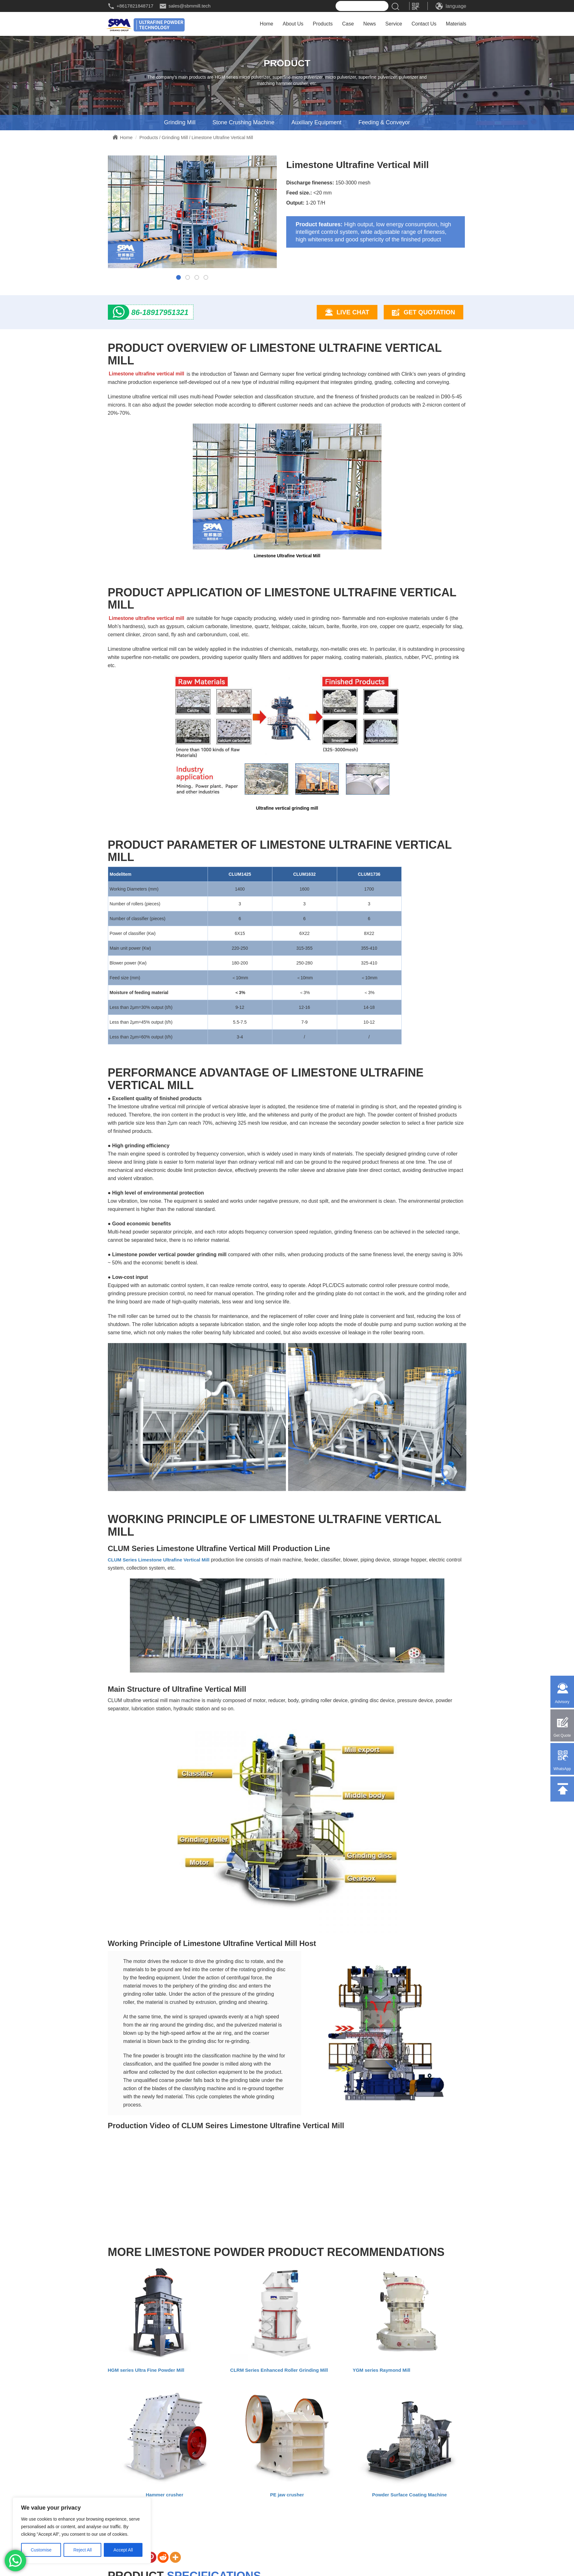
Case (348, 24)
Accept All (123, 2549)
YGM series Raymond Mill (381, 2370)
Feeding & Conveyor (384, 123)
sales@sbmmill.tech (190, 5)
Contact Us (423, 24)
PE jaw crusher (287, 2495)
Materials (456, 24)
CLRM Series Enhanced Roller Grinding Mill (279, 2370)
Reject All (82, 2549)
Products (323, 24)
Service (393, 24)
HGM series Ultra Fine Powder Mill (146, 2370)
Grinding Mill (180, 123)
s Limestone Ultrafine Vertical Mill (171, 1560)
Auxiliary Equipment (316, 123)
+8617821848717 (135, 5)
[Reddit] (163, 2557)
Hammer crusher (164, 2495)
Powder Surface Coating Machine (409, 2495)
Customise (41, 2549)
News (369, 24)
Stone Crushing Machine (243, 123)
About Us (293, 24)
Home (266, 24)
